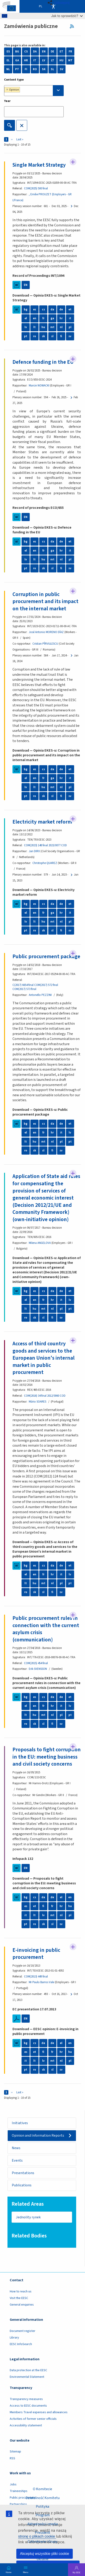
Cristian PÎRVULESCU (45, 644)
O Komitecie (42, 2489)
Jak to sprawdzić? (67, 16)
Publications (22, 2185)
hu (43, 327)
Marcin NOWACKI (39, 386)
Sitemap (15, 2452)
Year (7, 101)
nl (61, 327)
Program (43, 2515)
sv (69, 336)
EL (8, 60)
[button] (59, 2)
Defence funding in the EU (43, 362)
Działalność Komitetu (43, 2497)
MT (70, 60)
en (34, 318)
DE (52, 51)
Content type (14, 79)
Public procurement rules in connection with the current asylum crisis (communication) (45, 1628)
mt (52, 327)
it (70, 318)
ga (52, 318)
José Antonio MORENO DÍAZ (46, 632)
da (52, 309)
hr (61, 318)
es (34, 309)
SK (44, 69)
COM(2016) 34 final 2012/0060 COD (45, 1396)
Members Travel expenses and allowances (39, 2412)
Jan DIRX (34, 851)
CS (26, 51)
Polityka (42, 2506)
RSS (73, 26)
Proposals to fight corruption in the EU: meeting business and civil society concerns (46, 1757)
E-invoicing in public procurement (36, 1953)
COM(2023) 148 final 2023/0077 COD (45, 845)
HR (26, 60)
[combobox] (34, 90)
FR (70, 51)
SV (61, 69)
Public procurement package (46, 956)
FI (26, 69)
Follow (73, 161)
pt (25, 336)
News (16, 2147)
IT (34, 60)
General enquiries (22, 2305)
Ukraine (42, 2558)
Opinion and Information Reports (38, 2135)
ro (34, 336)
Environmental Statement (27, 2377)
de (61, 309)
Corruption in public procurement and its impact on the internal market (45, 601)
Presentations (23, 2172)
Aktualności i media (42, 2524)
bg (25, 309)
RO (35, 69)
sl (52, 336)
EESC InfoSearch (21, 2344)
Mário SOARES (37, 1402)
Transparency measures (26, 2399)
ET (61, 51)
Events (17, 2160)
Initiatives (20, 2123)
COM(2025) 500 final (36, 188)
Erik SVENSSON (38, 1669)
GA (17, 60)
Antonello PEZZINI (40, 995)
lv (25, 327)
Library (14, 2337)
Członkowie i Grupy (43, 2541)
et (69, 309)
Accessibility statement (26, 2425)
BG (17, 51)
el (25, 318)
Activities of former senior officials (33, 2419)
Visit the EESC (19, 2298)
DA (35, 51)
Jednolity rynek (28, 2217)
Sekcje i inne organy (42, 2550)
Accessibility (53, 6)
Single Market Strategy (39, 165)
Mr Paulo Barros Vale (41, 1982)
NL (8, 69)
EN (44, 51)
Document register (22, 2331)
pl (70, 327)
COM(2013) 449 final (36, 1977)
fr (43, 318)
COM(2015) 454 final (36, 1663)
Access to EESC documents (28, 2405)
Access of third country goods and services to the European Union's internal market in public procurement (43, 1358)
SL (52, 69)
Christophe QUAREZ (44, 863)
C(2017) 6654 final (23, 985)
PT (17, 69)
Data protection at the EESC (28, 2370)
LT (52, 60)
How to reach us (21, 2291)
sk (43, 336)
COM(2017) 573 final (24, 989)
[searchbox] (31, 90)
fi (61, 336)
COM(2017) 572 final (46, 985)
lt (34, 327)
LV (43, 60)
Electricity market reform (42, 822)
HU (61, 60)
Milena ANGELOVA (40, 1243)
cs (43, 309)
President (42, 2532)
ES (8, 51)
